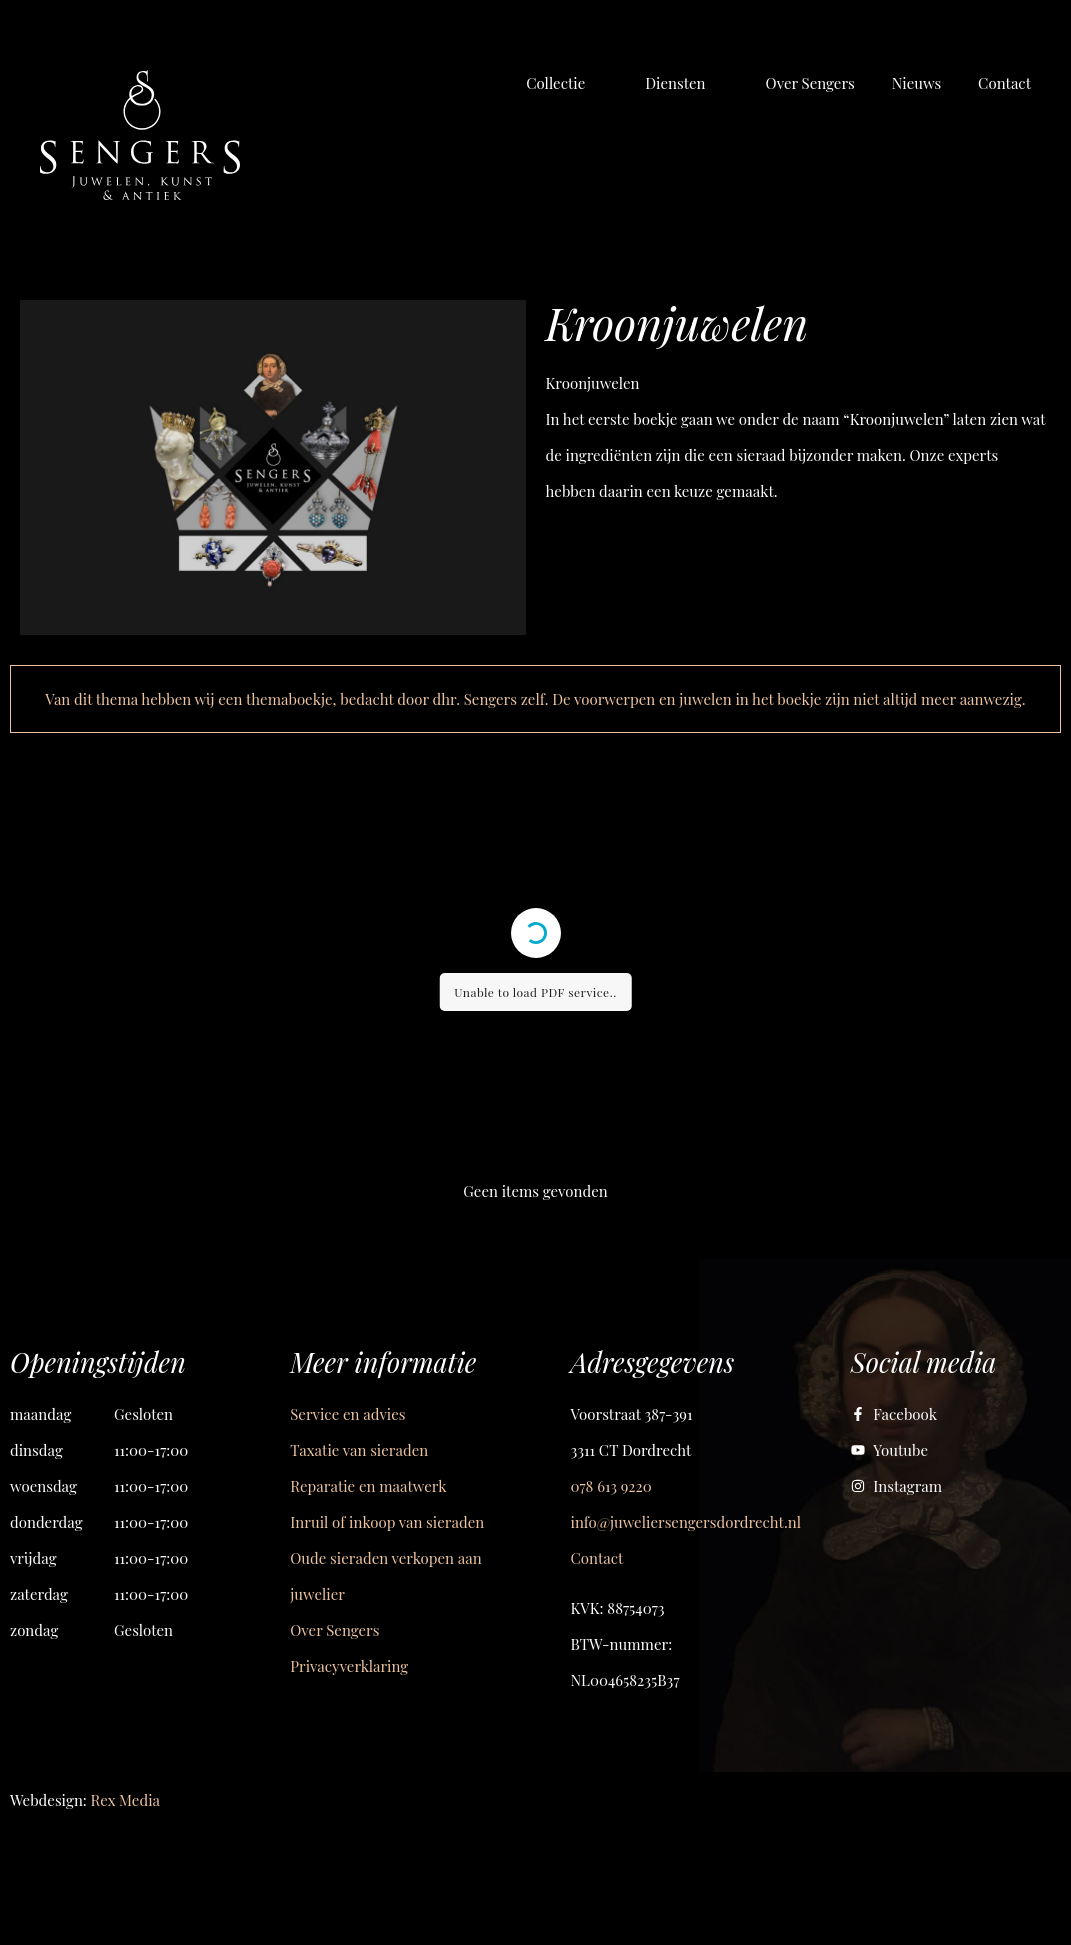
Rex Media (125, 1800)
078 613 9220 (611, 1486)
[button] (567, 83)
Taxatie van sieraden (359, 1450)
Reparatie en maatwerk (368, 1486)
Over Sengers (334, 1630)
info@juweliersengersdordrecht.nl (686, 1522)
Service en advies (347, 1414)
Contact (597, 1558)
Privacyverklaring (349, 1666)
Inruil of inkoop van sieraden (387, 1522)
